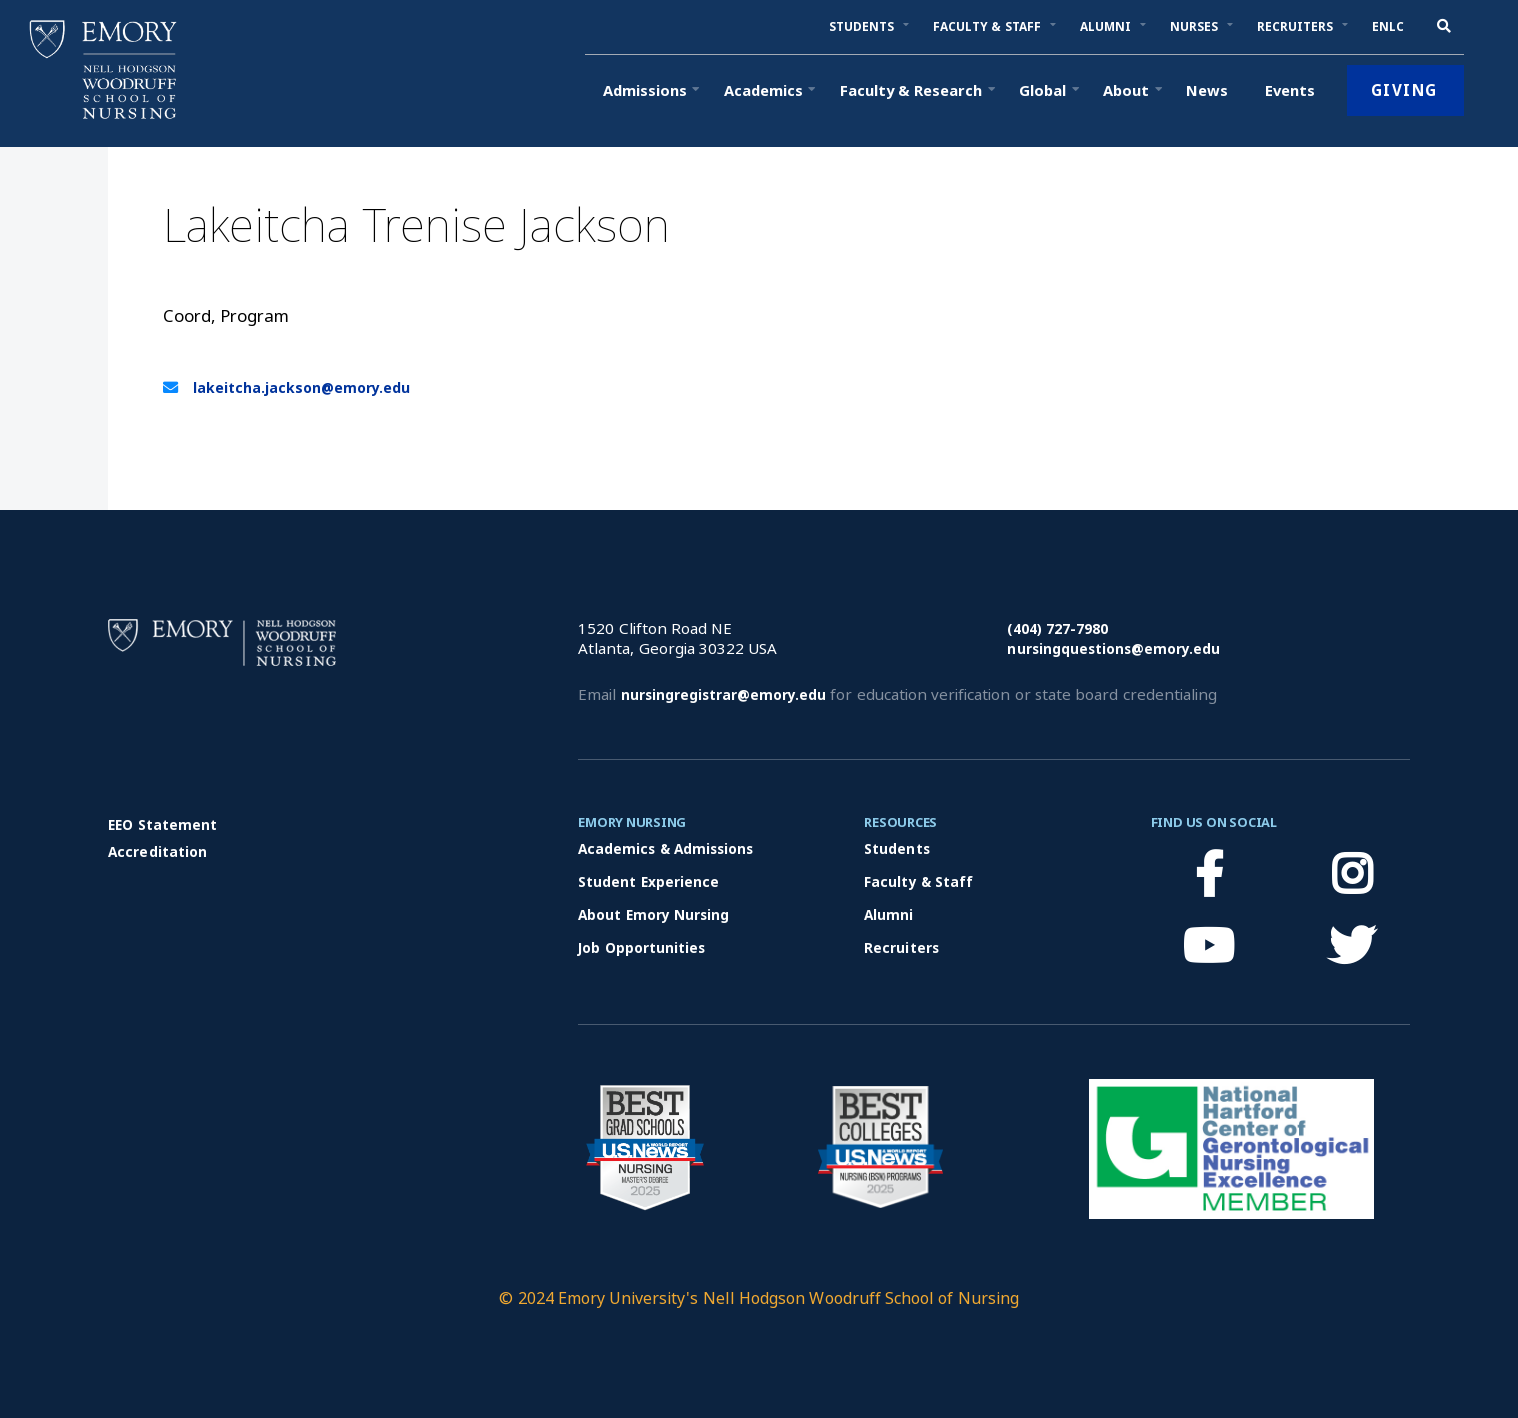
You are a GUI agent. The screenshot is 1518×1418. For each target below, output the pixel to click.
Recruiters (901, 947)
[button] (862, 27)
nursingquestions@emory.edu (1113, 648)
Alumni (888, 914)
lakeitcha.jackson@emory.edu (301, 387)
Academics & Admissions (665, 848)
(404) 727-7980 (1057, 628)
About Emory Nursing (653, 914)
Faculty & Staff (918, 881)
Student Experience (648, 881)
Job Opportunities (641, 947)
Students (896, 848)
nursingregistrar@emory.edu (723, 694)
